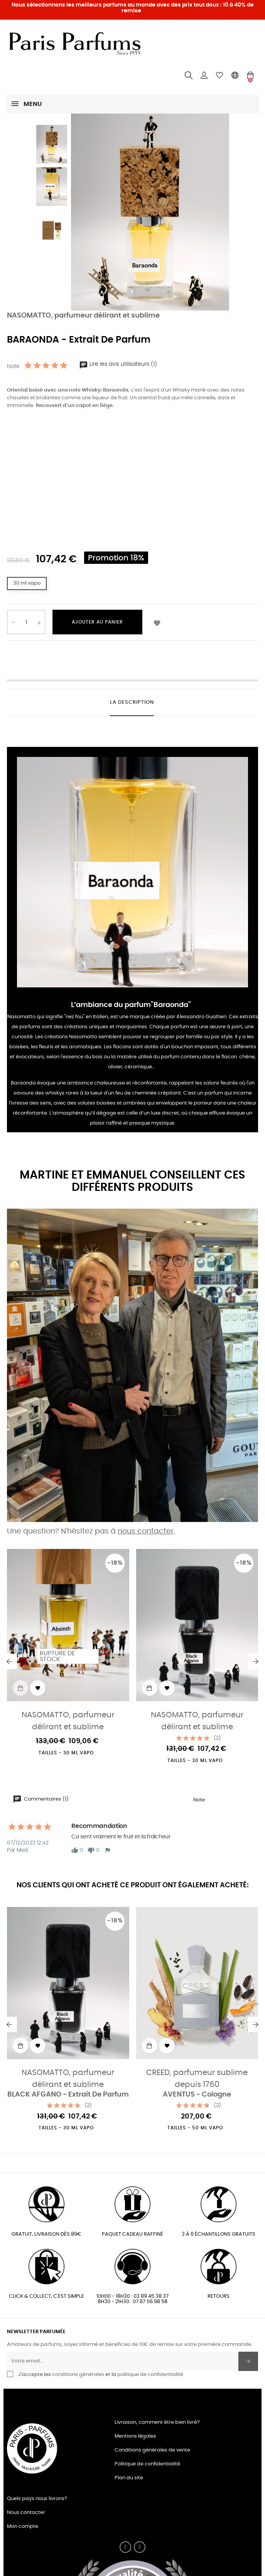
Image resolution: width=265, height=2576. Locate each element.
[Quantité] (26, 622)
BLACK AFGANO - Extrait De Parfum (68, 2094)
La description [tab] (132, 702)
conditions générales (78, 2374)
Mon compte (22, 2526)
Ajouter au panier (97, 622)
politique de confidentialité (150, 2374)
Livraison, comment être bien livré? (157, 2422)
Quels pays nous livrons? (37, 2498)
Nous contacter (26, 2512)
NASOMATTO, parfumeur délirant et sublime (83, 315)
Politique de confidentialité (147, 2464)
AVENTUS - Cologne (197, 2094)
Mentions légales (135, 2436)
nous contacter (146, 1531)
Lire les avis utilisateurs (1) (118, 364)
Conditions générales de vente (152, 2450)
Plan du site (129, 2477)
